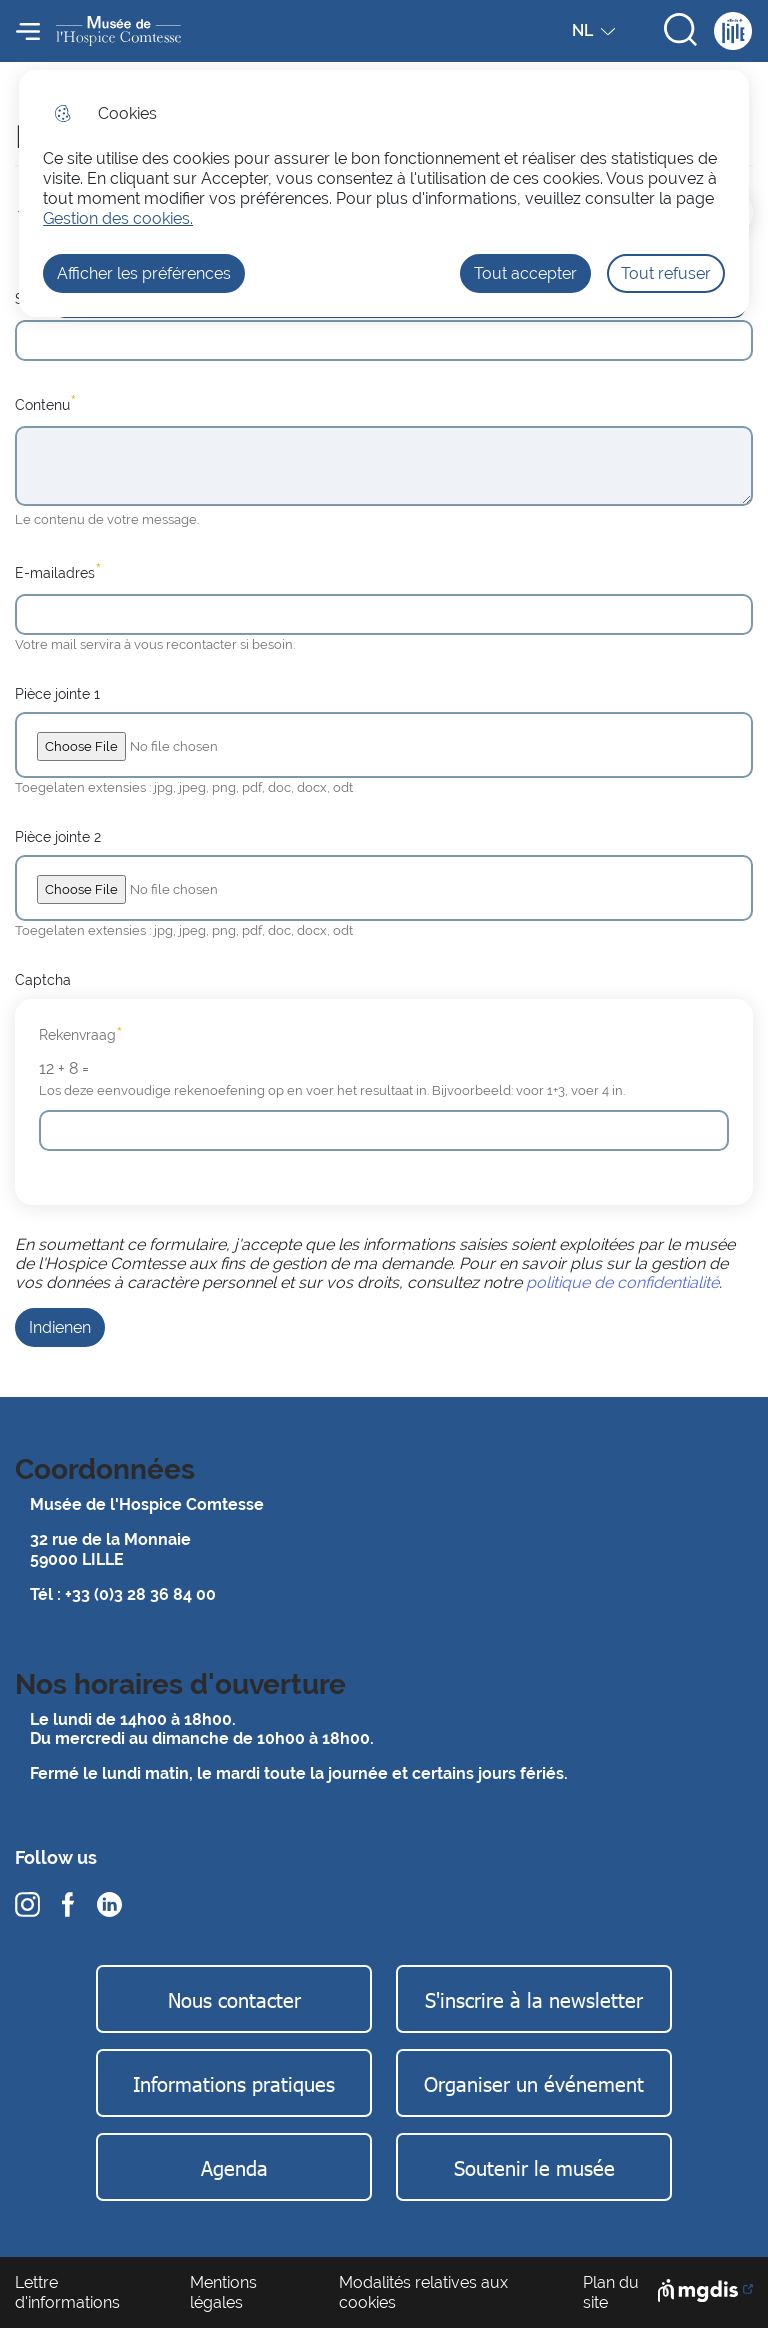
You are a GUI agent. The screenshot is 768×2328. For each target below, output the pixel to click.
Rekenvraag (81, 1035)
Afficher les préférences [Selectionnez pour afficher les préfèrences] (144, 273)
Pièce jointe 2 (58, 836)
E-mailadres (58, 571)
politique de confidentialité (622, 1282)
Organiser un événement (534, 2083)
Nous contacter (234, 1999)
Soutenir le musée (534, 2167)
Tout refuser (666, 273)
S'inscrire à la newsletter (534, 1999)
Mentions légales (223, 2292)
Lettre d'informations (67, 2292)
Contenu (46, 403)
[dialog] (384, 193)
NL (596, 35)
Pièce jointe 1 (57, 693)
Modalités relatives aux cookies (423, 2292)
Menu (28, 31)
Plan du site (611, 2292)
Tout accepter (525, 273)
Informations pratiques (234, 2083)
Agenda (234, 2167)
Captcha (43, 979)
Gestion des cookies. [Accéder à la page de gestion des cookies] (118, 218)
